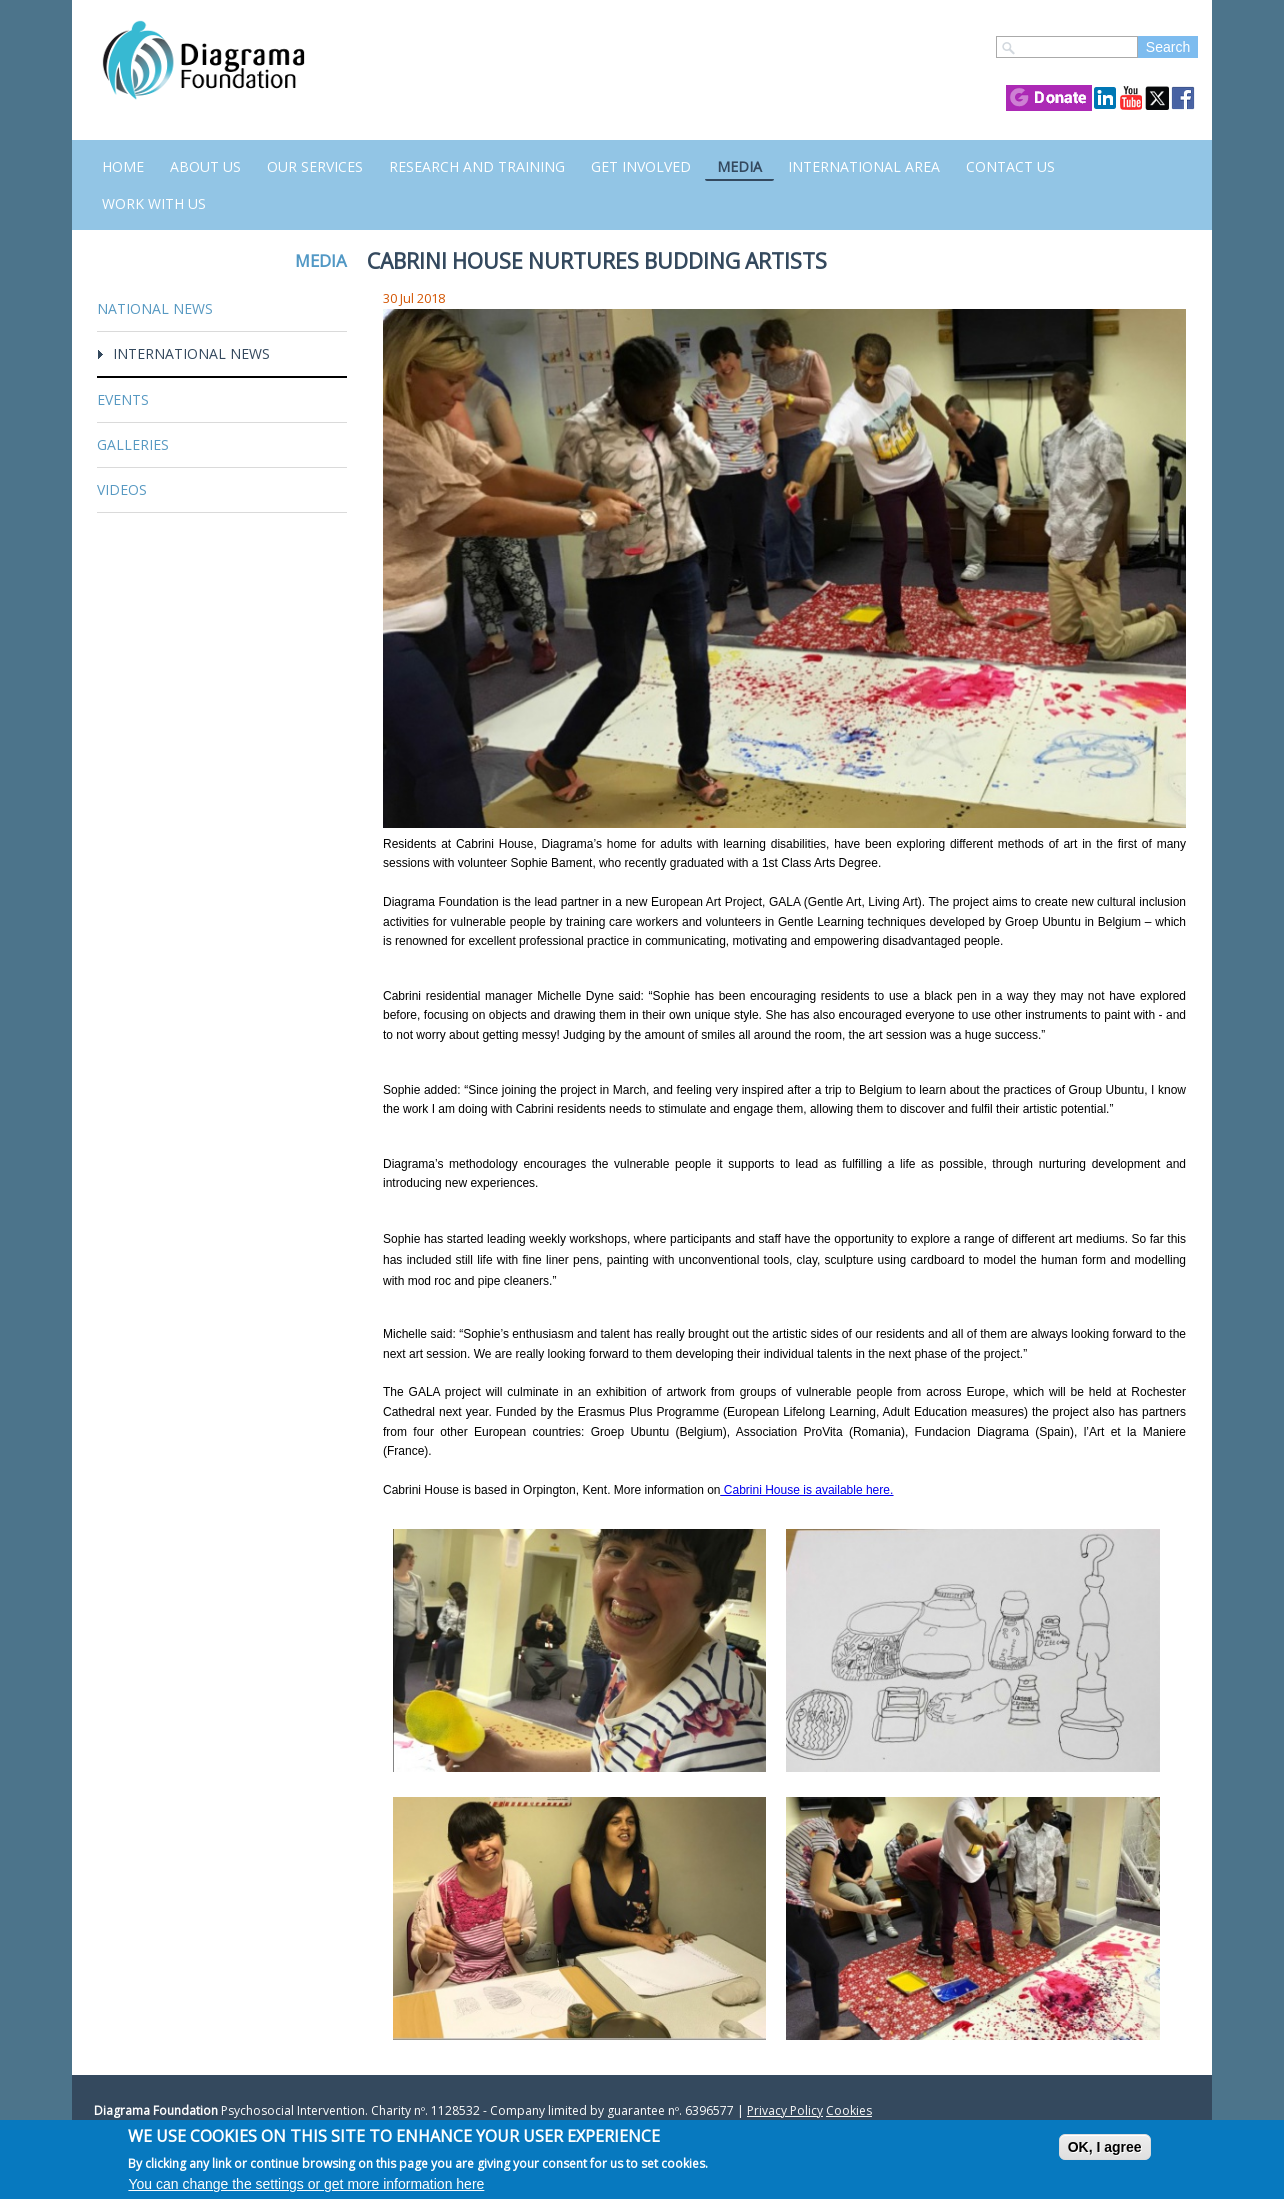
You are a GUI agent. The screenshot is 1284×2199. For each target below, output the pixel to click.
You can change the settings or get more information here (306, 2186)
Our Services (315, 166)
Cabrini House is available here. (807, 1490)
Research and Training (477, 166)
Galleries (133, 444)
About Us (205, 166)
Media (739, 166)
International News (191, 353)
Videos (122, 489)
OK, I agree (1105, 2149)
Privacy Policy (785, 2110)
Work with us (154, 203)
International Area (864, 166)
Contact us (1010, 166)
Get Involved (641, 166)
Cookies (849, 2110)
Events (123, 399)
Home (123, 166)
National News (155, 308)
